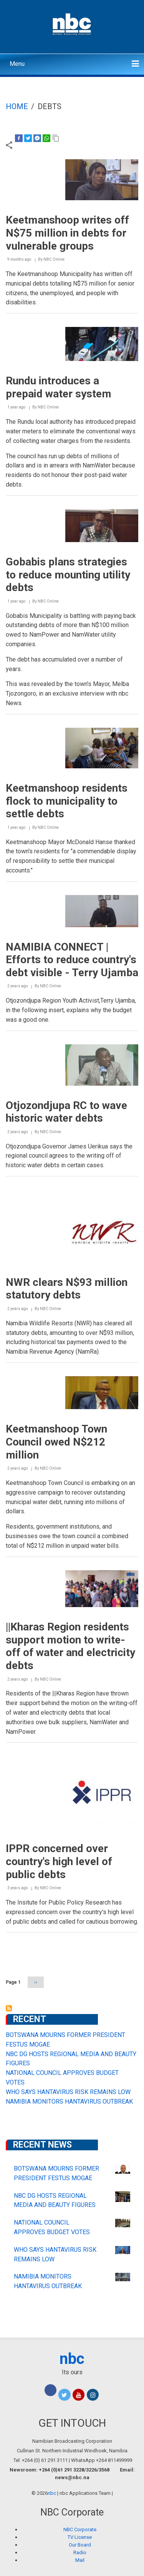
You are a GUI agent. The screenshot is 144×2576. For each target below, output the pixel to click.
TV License (80, 2537)
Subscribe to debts (9, 2008)
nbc (72, 2359)
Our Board (80, 2545)
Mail (79, 2560)
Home (17, 106)
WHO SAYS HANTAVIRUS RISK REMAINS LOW (68, 2092)
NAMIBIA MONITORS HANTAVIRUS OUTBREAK (69, 2101)
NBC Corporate (79, 2529)
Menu (17, 63)
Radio (79, 2552)
